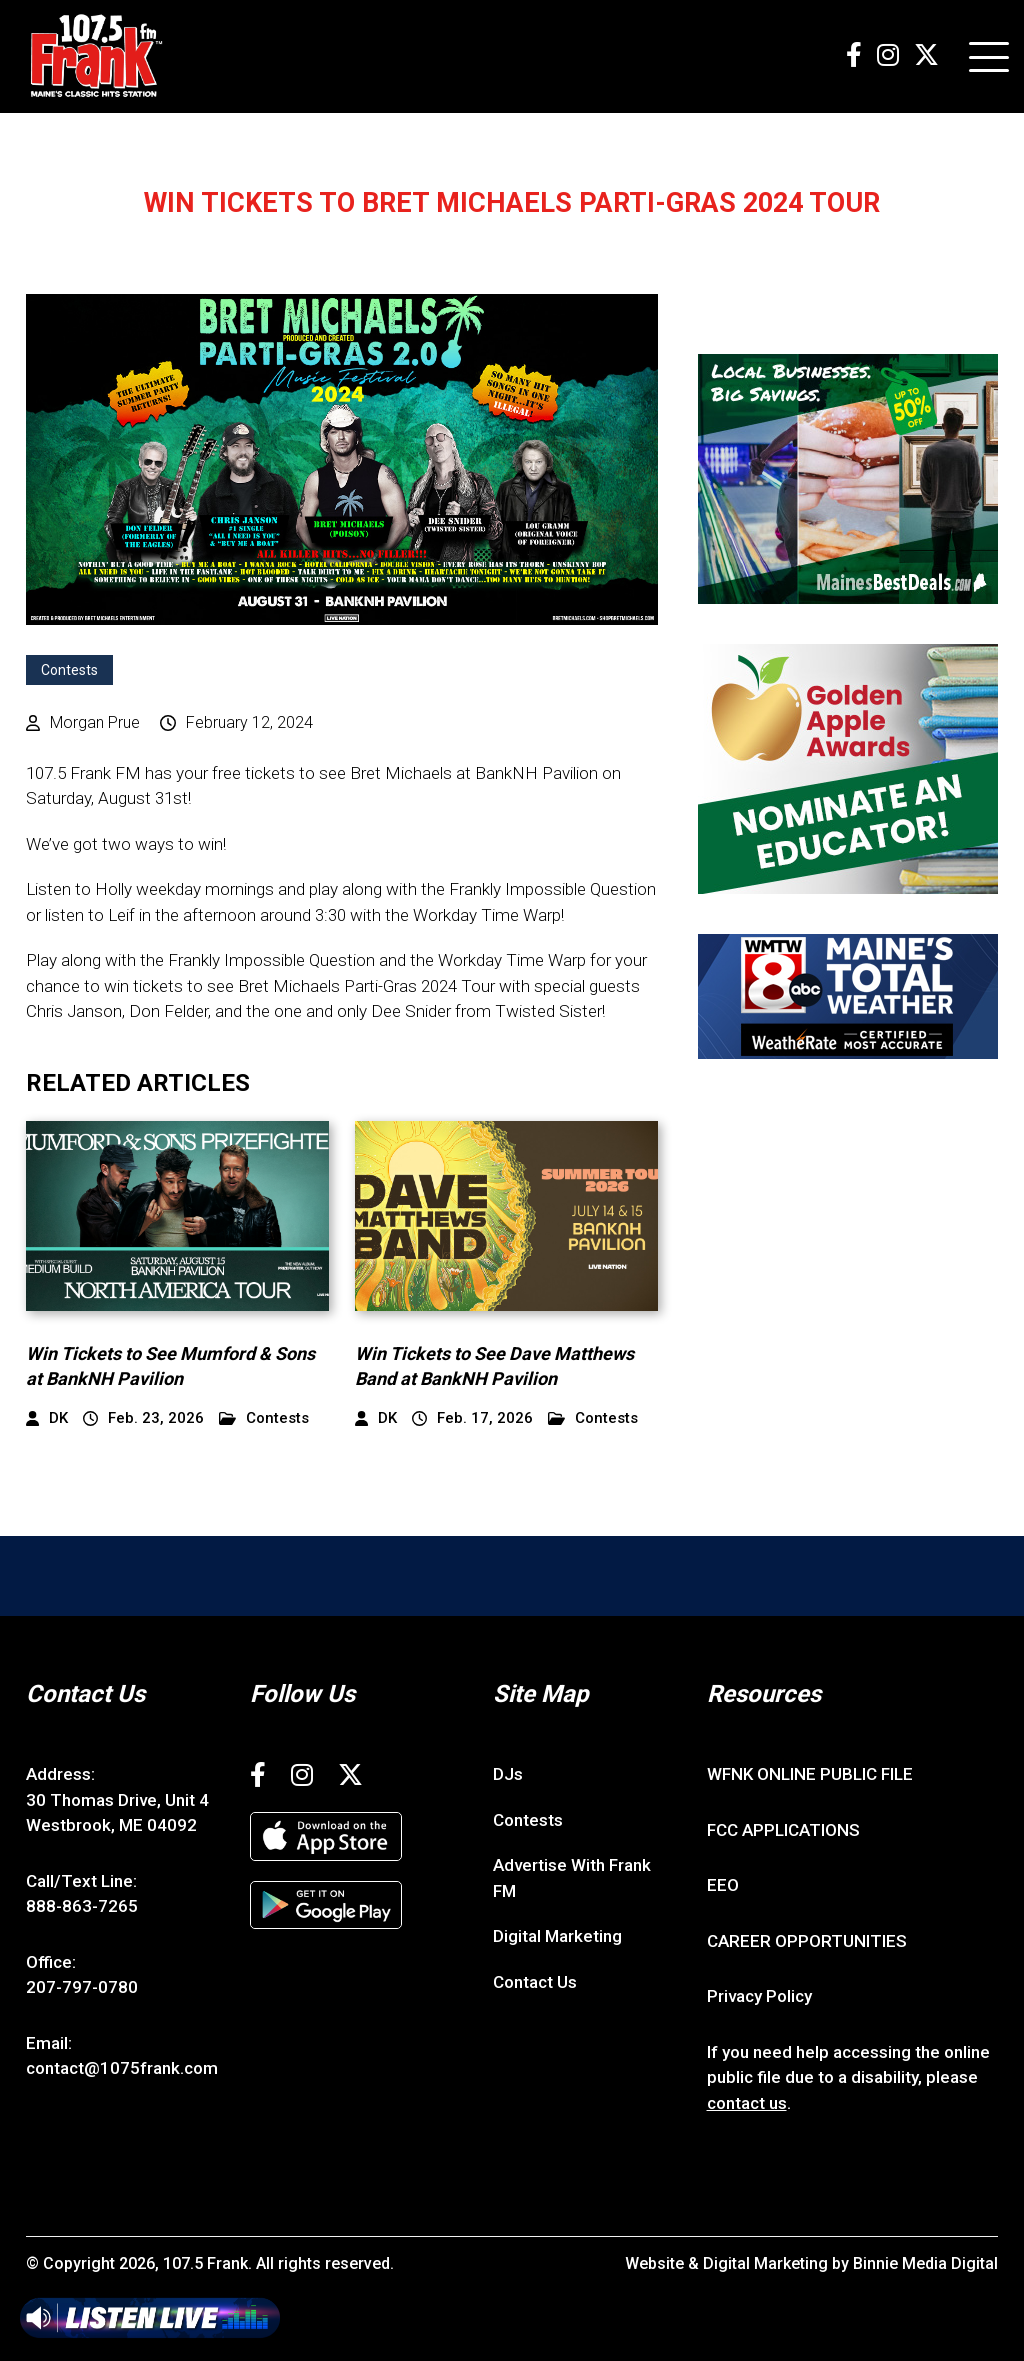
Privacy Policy (759, 1996)
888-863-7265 (82, 1906)
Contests (69, 670)
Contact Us (535, 1982)
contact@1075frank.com (122, 2068)
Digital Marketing (557, 1936)
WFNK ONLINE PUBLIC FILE (810, 1774)
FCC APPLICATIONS (783, 1830)
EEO (723, 1885)
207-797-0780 (82, 1987)
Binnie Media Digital (925, 2263)
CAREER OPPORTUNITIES (807, 1941)
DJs (508, 1774)
